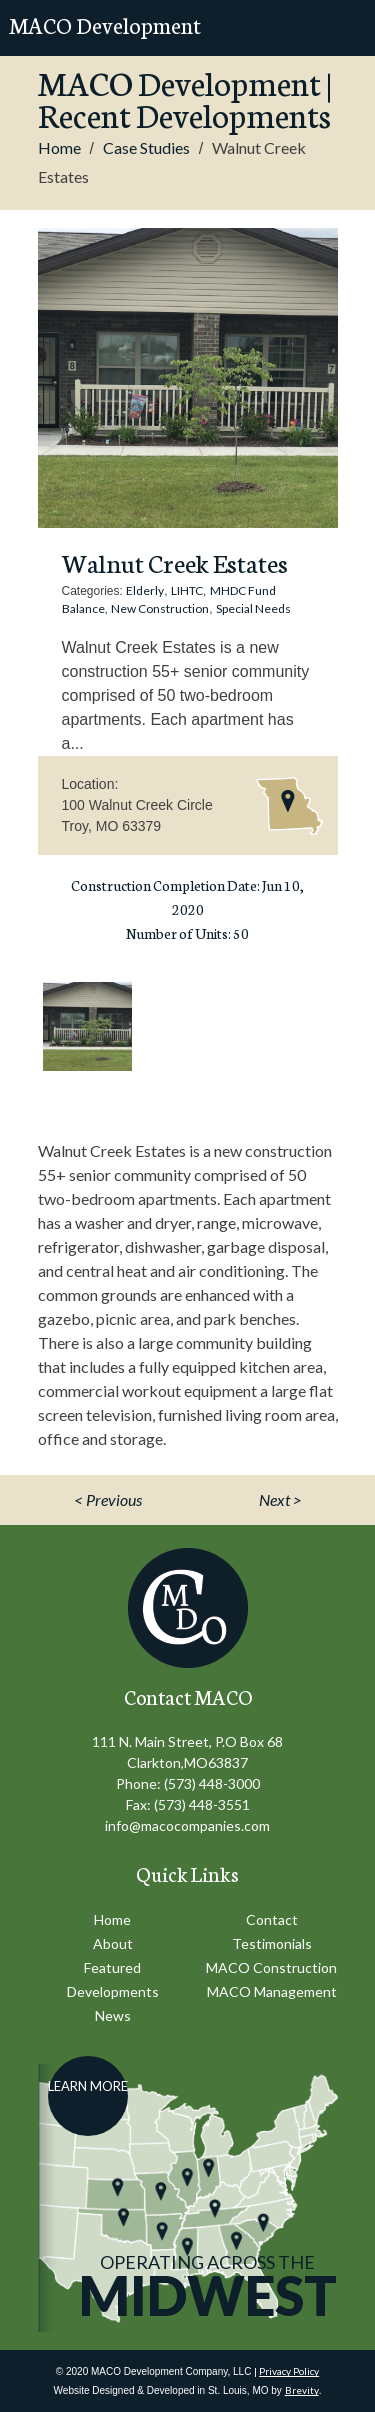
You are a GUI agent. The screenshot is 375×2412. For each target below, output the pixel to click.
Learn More (88, 2086)
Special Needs (253, 608)
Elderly (145, 590)
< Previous (108, 1499)
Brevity (302, 2390)
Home (59, 147)
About (113, 1943)
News (113, 2015)
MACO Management (272, 1991)
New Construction (160, 608)
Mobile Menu (341, 28)
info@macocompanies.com (187, 1825)
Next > (280, 1499)
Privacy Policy (289, 2371)
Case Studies (146, 147)
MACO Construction (271, 1967)
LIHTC (187, 590)
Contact (272, 1919)
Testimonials (272, 1943)
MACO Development (105, 24)
